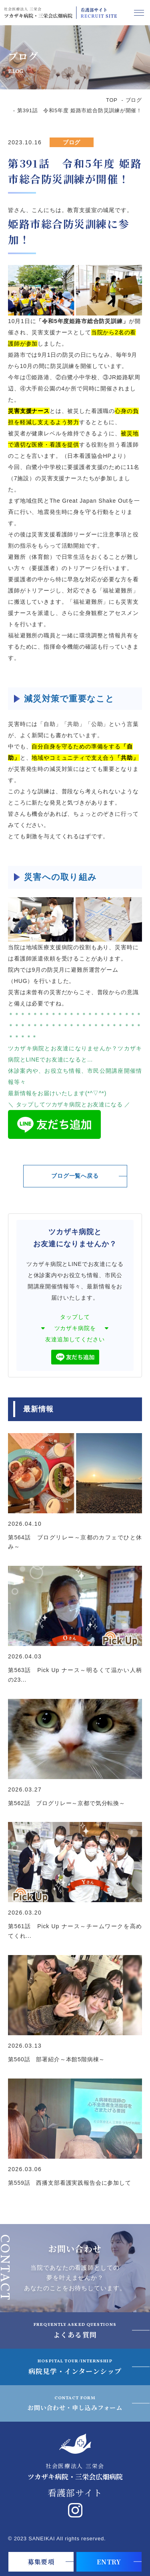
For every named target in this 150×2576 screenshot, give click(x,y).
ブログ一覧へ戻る (75, 1176)
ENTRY (109, 2561)
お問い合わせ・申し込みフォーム (75, 2403)
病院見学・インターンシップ (75, 2366)
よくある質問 (75, 2330)
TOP (112, 100)
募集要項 (41, 2561)
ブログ (134, 100)
